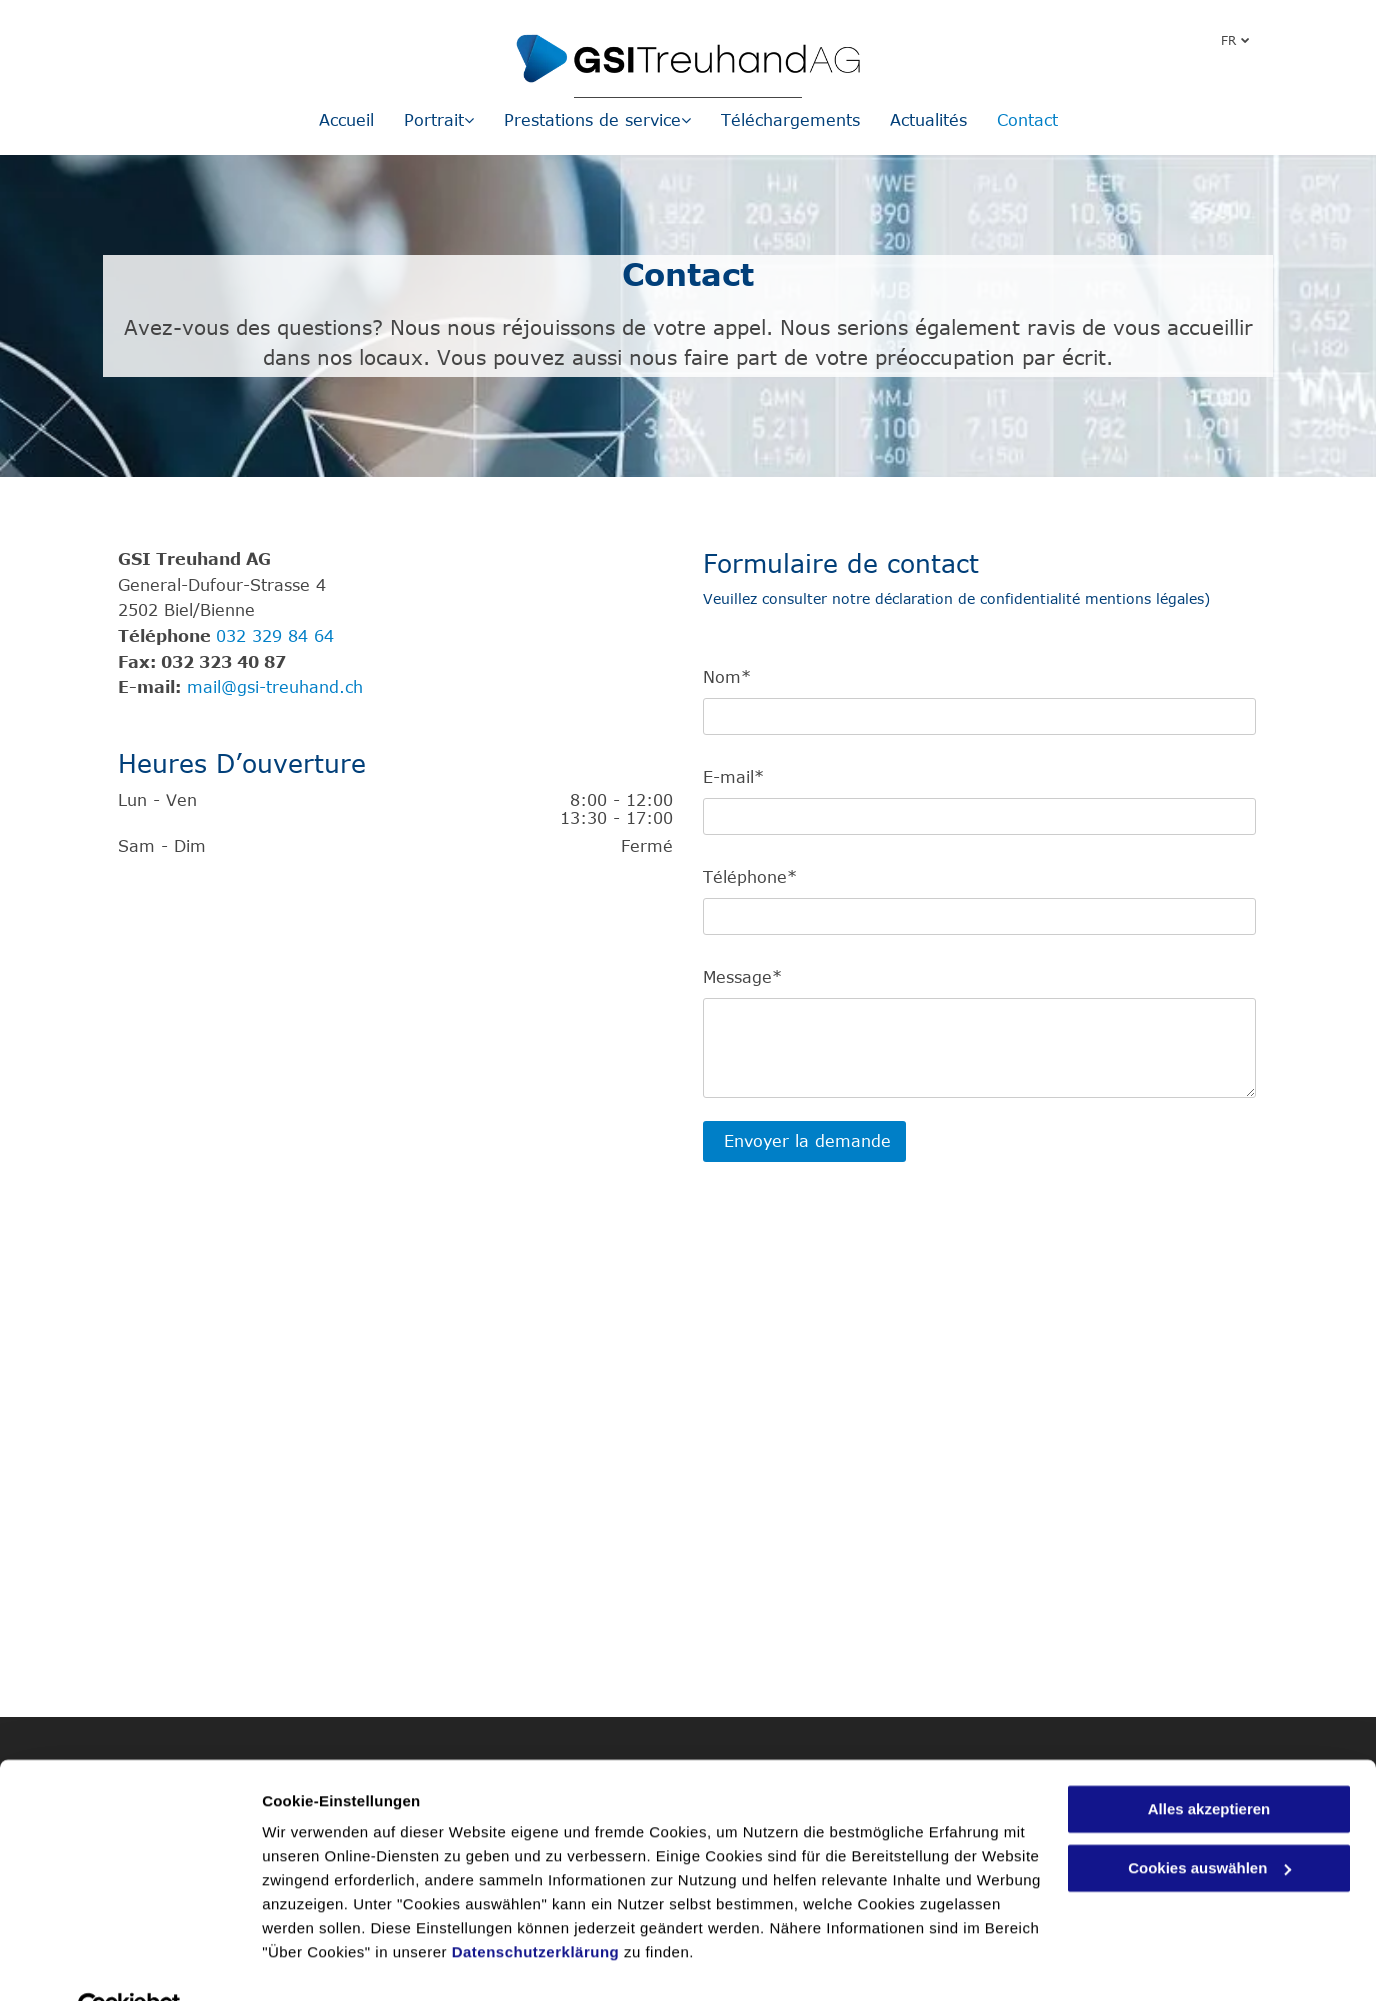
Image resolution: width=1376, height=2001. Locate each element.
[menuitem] (346, 120)
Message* (742, 977)
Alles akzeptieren (1209, 1763)
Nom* (727, 677)
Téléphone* (750, 877)
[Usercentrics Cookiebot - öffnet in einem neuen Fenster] (129, 1962)
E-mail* (733, 777)
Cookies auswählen (332, 1961)
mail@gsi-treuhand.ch (275, 687)
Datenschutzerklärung (536, 1906)
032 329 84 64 (275, 636)
